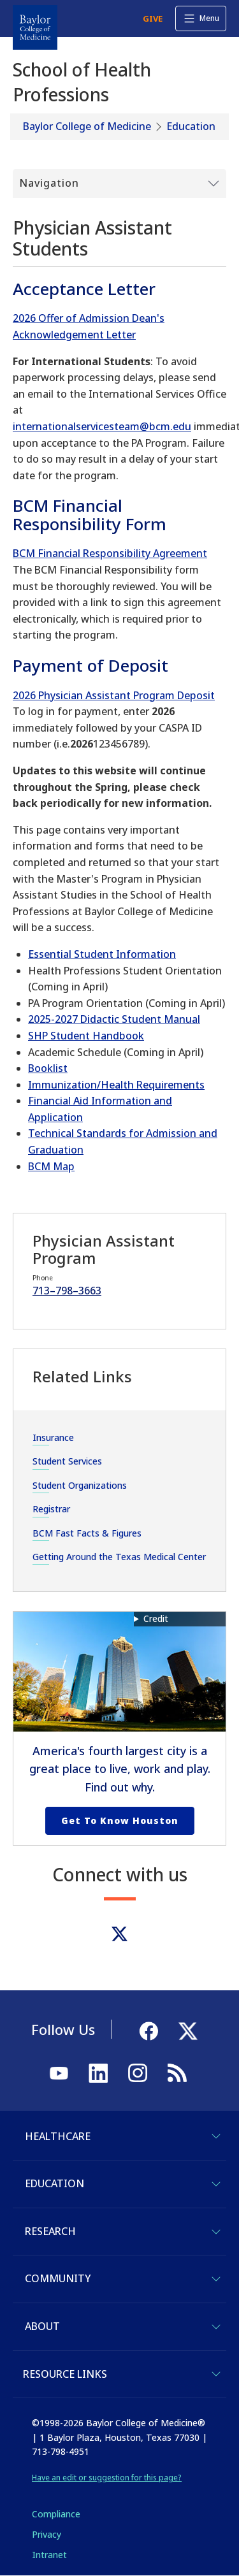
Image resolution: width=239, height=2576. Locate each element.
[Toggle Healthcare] (216, 2136)
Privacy (46, 2534)
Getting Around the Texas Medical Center (119, 1557)
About (42, 2326)
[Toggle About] (216, 2327)
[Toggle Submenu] (119, 183)
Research (50, 2231)
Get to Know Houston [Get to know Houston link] (119, 1820)
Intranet (49, 2555)
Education (190, 126)
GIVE (153, 18)
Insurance (53, 1437)
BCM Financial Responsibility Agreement (110, 553)
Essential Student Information (102, 954)
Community (58, 2278)
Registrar (51, 1509)
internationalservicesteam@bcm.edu (102, 426)
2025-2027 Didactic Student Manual (114, 1019)
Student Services (67, 1461)
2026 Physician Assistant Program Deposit (114, 695)
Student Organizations (80, 1485)
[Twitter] (119, 1934)
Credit (155, 1618)
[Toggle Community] (216, 2279)
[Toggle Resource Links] (216, 2374)
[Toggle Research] (216, 2232)
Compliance (56, 2514)
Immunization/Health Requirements (116, 1085)
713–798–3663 (67, 1291)
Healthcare (58, 2136)
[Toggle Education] (216, 2184)
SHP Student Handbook (86, 1036)
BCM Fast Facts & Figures (87, 1533)
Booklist (48, 1068)
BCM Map (51, 1166)
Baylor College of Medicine (87, 126)
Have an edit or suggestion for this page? (107, 2477)
